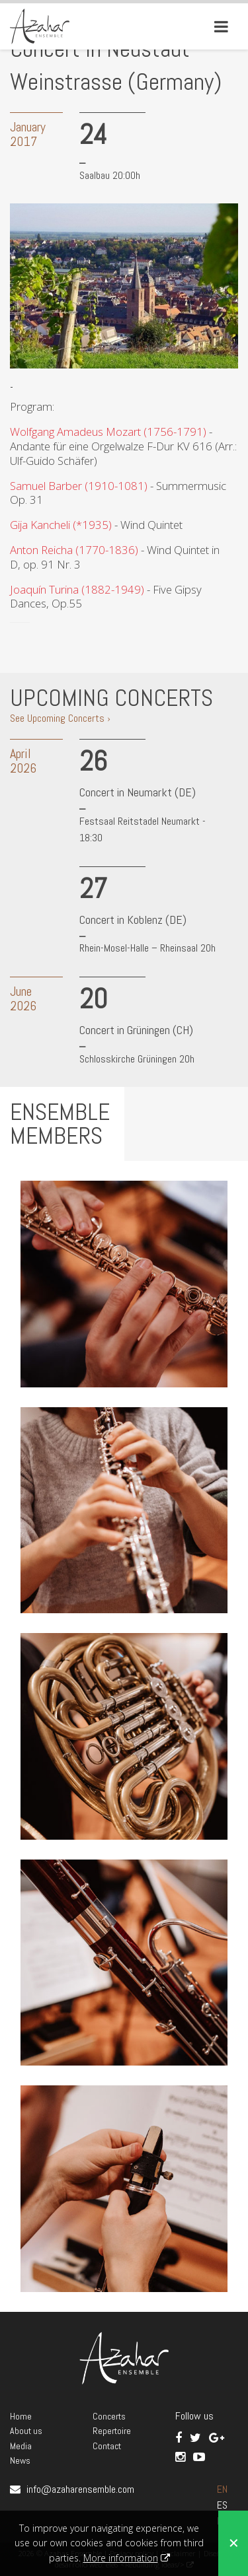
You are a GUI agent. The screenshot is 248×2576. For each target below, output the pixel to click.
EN (222, 2489)
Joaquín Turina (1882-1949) (77, 589)
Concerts (109, 2416)
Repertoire (112, 2431)
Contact (107, 2446)
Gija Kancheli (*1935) (61, 524)
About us (26, 2431)
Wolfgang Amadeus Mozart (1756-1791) (108, 431)
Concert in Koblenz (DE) (132, 919)
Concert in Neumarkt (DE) (137, 792)
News (20, 2460)
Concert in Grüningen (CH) (136, 1029)
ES (222, 2505)
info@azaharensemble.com (80, 2489)
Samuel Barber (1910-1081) (78, 485)
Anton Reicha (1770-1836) (74, 549)
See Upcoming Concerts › (60, 718)
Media (21, 2446)
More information (120, 2558)
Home (21, 2416)
